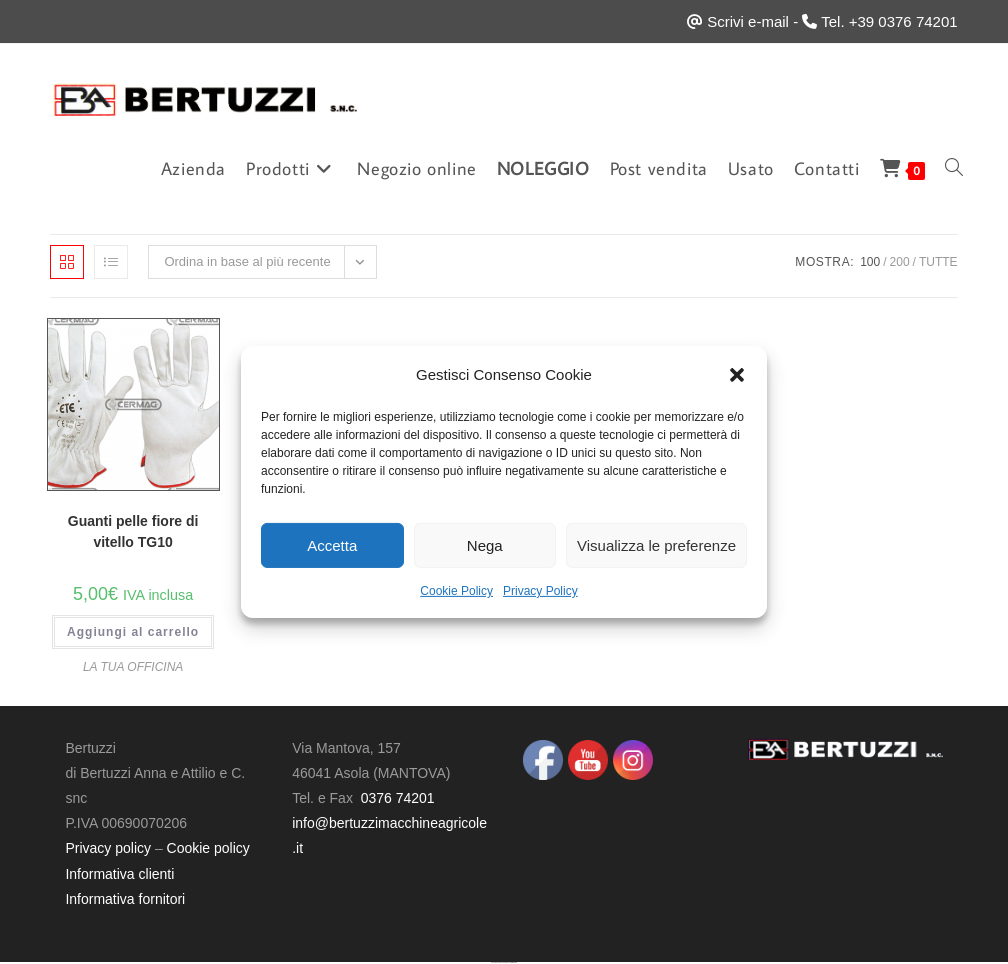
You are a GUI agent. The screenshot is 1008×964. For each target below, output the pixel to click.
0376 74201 (398, 798)
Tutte (938, 262)
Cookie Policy (456, 591)
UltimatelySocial (513, 962)
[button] (737, 374)
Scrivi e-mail (748, 21)
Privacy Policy (540, 591)
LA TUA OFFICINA (133, 667)
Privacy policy (108, 848)
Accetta (332, 544)
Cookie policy (208, 848)
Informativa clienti (119, 874)
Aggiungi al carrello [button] (133, 632)
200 (900, 262)
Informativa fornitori (125, 899)
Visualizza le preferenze (656, 544)
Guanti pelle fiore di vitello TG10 (133, 531)
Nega (485, 544)
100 (870, 262)
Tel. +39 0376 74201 (889, 21)
